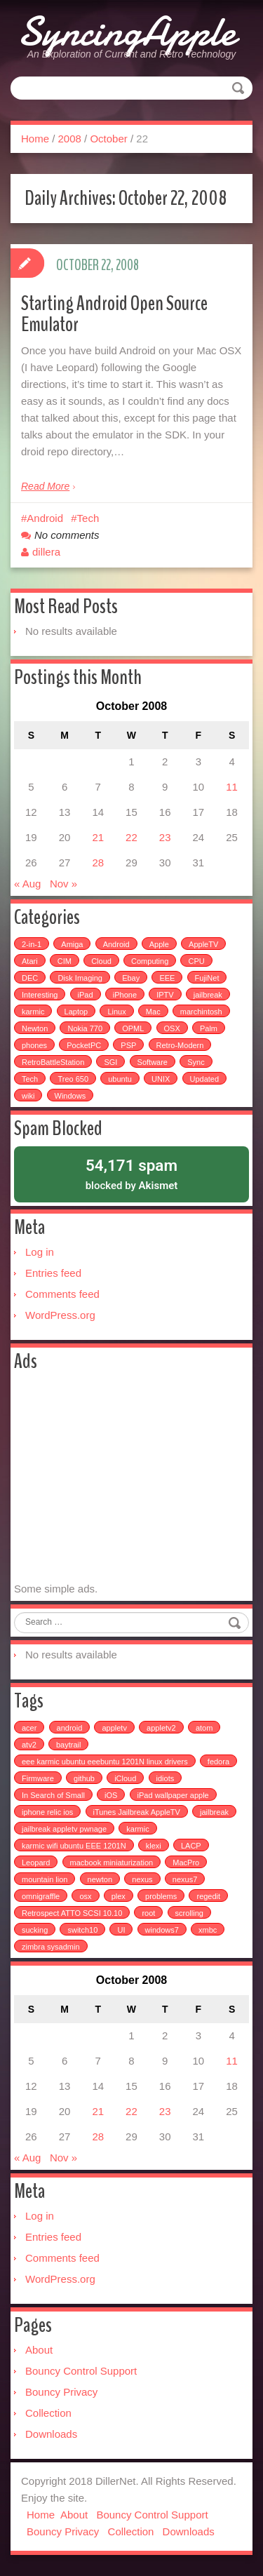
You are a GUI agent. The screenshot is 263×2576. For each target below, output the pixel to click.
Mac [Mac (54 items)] (153, 1011)
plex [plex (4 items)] (119, 1896)
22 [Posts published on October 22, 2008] (131, 837)
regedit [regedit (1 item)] (208, 1896)
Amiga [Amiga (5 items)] (72, 944)
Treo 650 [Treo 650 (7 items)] (73, 1079)
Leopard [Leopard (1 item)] (36, 1862)
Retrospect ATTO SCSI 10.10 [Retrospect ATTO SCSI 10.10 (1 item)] (72, 1913)
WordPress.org (60, 1315)
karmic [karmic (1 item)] (137, 1829)
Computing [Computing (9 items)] (149, 961)
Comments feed (62, 1294)
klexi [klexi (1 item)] (153, 1846)
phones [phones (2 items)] (34, 1045)
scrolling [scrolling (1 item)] (189, 1913)
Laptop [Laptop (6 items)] (76, 1011)
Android (45, 518)
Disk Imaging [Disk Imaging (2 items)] (80, 978)
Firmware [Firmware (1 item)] (38, 1778)
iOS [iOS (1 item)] (110, 1795)
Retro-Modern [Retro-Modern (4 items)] (180, 1045)
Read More (45, 486)
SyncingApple (127, 32)
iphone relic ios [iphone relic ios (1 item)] (47, 1812)
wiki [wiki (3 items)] (28, 1096)
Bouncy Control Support (81, 2371)
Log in (39, 1252)
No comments (67, 535)
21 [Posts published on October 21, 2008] (98, 837)
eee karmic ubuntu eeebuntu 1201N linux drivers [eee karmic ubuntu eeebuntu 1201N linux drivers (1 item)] (105, 1761)
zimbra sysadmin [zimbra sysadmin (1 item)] (51, 1947)
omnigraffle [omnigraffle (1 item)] (41, 1896)
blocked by (131, 1173)
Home (35, 139)
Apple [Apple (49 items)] (159, 944)
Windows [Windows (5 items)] (70, 1096)
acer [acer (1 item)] (29, 1728)
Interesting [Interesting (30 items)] (40, 995)
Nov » (63, 884)
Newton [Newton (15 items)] (35, 1028)
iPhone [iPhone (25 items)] (125, 995)
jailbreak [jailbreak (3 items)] (214, 1812)
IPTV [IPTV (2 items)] (164, 995)
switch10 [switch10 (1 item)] (82, 1930)
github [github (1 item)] (84, 1778)
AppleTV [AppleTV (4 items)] (203, 944)
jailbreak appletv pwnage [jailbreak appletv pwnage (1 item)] (64, 1829)
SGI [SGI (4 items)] (110, 1062)
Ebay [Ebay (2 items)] (131, 978)
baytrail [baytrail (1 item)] (68, 1744)
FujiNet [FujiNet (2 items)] (207, 978)
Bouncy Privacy (61, 2392)
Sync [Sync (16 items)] (195, 1062)
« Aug (27, 884)
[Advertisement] (132, 1477)
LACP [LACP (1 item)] (191, 1846)
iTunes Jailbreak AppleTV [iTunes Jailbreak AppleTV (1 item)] (136, 1812)
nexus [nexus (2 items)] (142, 1879)
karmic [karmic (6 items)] (33, 1011)
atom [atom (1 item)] (204, 1728)
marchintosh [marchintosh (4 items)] (201, 1011)
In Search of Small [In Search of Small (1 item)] (53, 1795)
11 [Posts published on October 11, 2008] (232, 787)
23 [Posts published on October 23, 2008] (165, 837)
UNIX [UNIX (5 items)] (160, 1079)
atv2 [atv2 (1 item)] (29, 1744)
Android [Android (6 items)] (116, 944)
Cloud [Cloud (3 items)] (101, 961)
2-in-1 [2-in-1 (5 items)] (31, 944)
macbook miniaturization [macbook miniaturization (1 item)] (112, 1862)
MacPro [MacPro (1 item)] (186, 1862)
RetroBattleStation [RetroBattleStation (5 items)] (53, 1062)
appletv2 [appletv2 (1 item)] (161, 1728)
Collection (48, 2413)
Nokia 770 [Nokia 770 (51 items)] (84, 1028)
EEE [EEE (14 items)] (167, 978)
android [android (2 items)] (70, 1728)
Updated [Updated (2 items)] (205, 1079)
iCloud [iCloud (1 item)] (125, 1778)
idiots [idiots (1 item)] (165, 1778)
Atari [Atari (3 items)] (30, 961)
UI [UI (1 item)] (121, 1930)
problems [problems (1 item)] (161, 1896)
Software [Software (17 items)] (152, 1062)
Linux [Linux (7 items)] (116, 1011)
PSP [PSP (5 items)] (128, 1045)
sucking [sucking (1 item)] (35, 1930)
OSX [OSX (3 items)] (172, 1028)
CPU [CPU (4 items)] (196, 961)
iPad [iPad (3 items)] (85, 995)
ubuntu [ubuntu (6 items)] (120, 1079)
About (39, 2350)
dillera (46, 552)
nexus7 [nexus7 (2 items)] (185, 1879)
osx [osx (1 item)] (85, 1896)
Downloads (51, 2434)
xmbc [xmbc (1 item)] (207, 1930)
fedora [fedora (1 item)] (218, 1761)
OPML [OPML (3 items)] (133, 1028)
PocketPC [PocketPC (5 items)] (84, 1045)
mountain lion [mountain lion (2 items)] (44, 1879)
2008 (69, 139)
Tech (88, 518)
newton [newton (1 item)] (100, 1879)
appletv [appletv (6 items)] (114, 1728)
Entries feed (53, 1273)
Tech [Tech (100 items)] (30, 1079)
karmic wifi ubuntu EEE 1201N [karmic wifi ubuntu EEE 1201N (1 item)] (74, 1846)
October (108, 139)
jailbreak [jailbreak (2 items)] (208, 995)
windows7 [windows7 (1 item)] (162, 1930)
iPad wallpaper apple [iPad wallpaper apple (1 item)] (173, 1795)
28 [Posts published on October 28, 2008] (98, 862)
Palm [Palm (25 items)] (208, 1028)
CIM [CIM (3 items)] (65, 961)
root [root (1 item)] (148, 1913)
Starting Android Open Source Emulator (114, 314)
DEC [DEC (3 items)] (30, 978)
